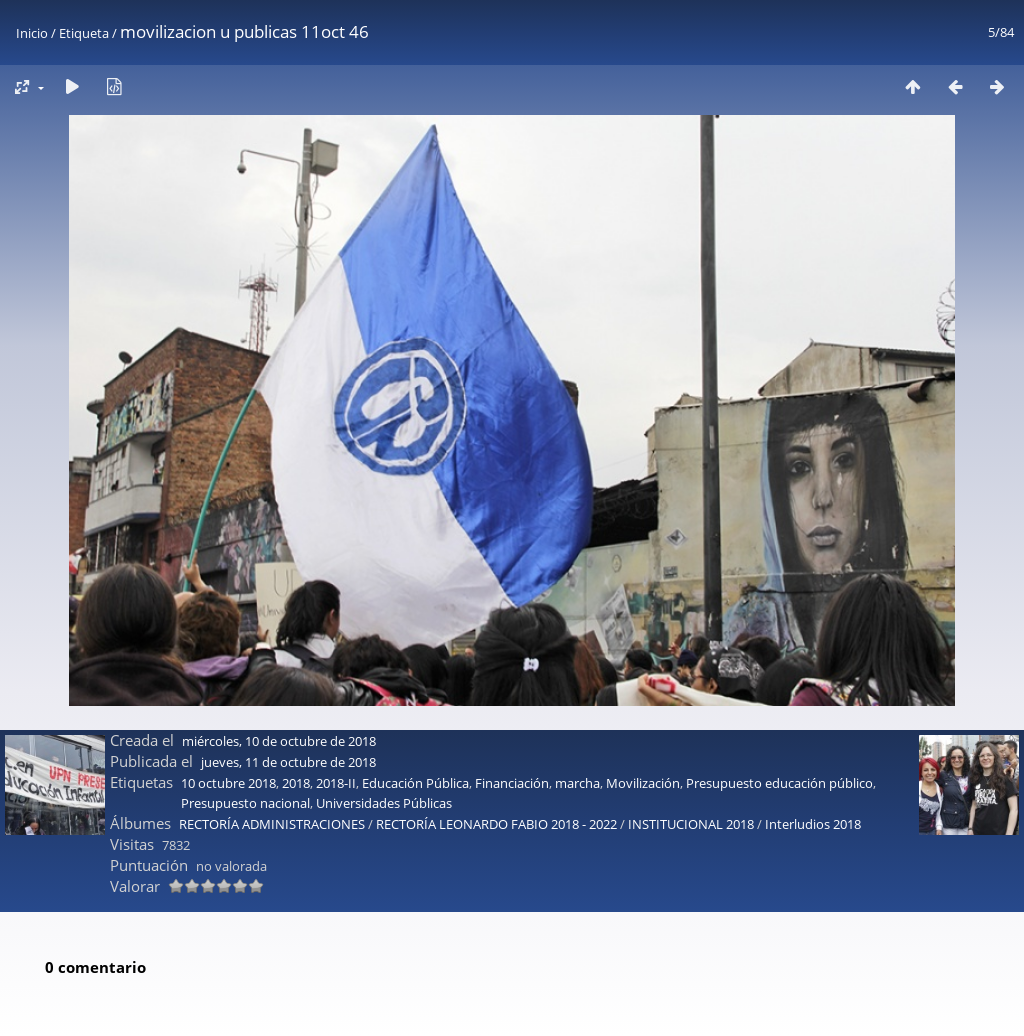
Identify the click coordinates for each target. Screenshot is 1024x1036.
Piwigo (561, 1012)
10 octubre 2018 (228, 720)
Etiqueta (84, 33)
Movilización (643, 720)
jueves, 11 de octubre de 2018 (288, 699)
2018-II (336, 720)
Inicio (32, 33)
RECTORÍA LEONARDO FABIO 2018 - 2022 (496, 761)
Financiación (512, 720)
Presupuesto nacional (245, 740)
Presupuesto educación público (779, 720)
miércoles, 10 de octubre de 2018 (279, 678)
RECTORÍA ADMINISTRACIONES (272, 761)
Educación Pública (415, 720)
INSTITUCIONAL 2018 (691, 761)
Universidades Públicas (384, 740)
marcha (577, 720)
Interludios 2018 (813, 761)
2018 (296, 720)
